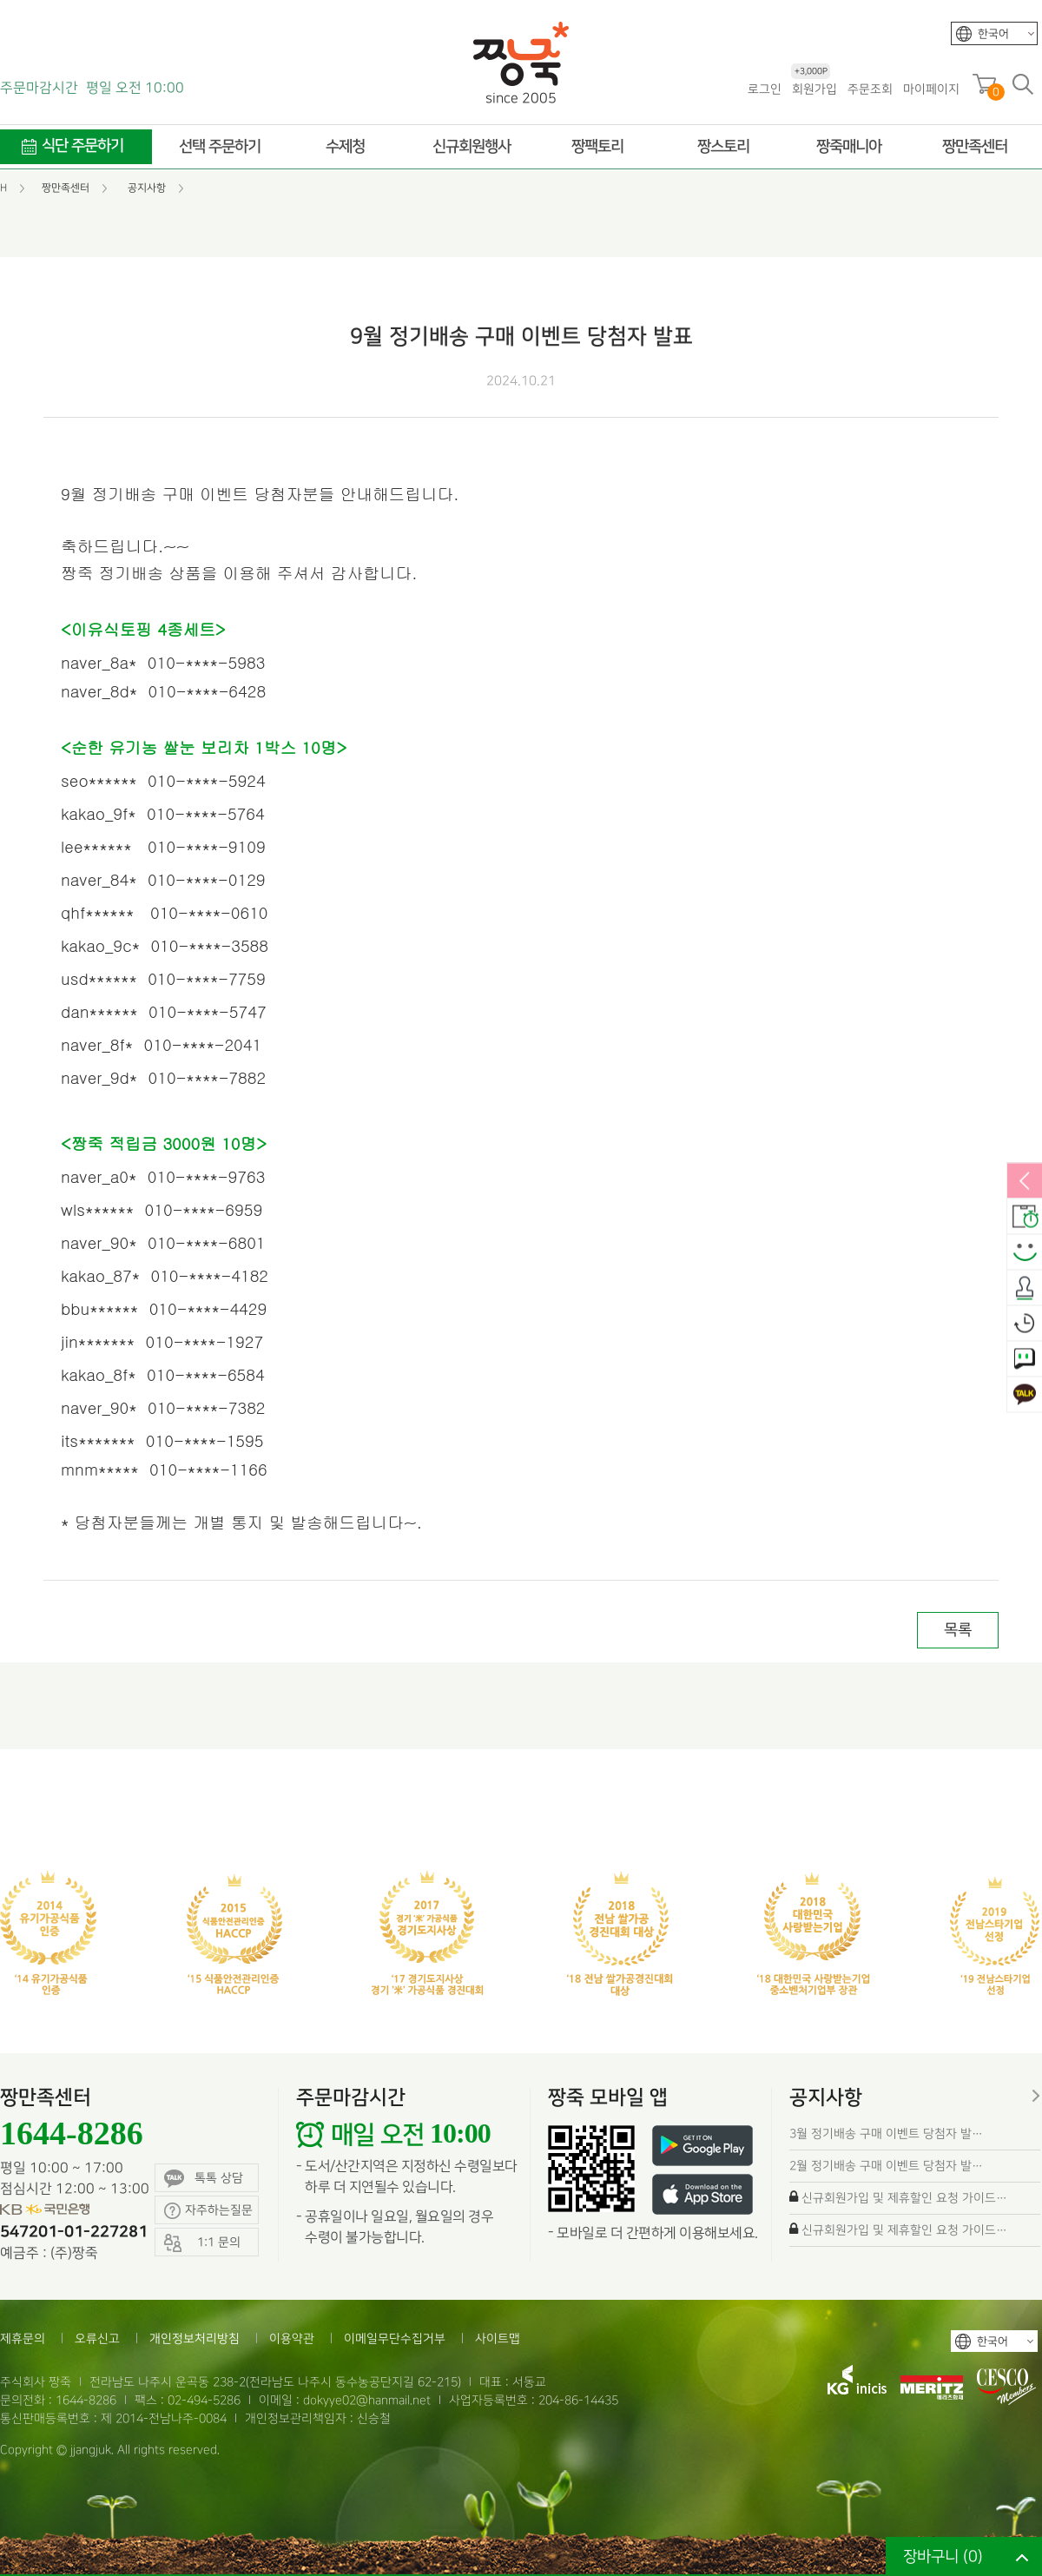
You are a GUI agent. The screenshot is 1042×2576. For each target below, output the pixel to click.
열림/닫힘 (1024, 1182)
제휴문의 (22, 2338)
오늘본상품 (1024, 1324)
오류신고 (97, 2338)
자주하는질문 (208, 2211)
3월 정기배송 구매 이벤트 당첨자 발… (886, 2133)
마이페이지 (931, 89)
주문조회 (870, 89)
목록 (958, 1630)
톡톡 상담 (203, 2179)
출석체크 (1024, 1289)
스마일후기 (1024, 1253)
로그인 (765, 89)
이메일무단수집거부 (394, 2338)
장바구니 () (943, 2556)
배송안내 (1024, 1217)
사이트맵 (497, 2338)
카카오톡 (1024, 1395)
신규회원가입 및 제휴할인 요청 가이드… (904, 2197)
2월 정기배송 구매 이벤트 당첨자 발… (886, 2165)
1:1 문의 (1024, 1360)
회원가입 (814, 88)
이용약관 (291, 2338)
